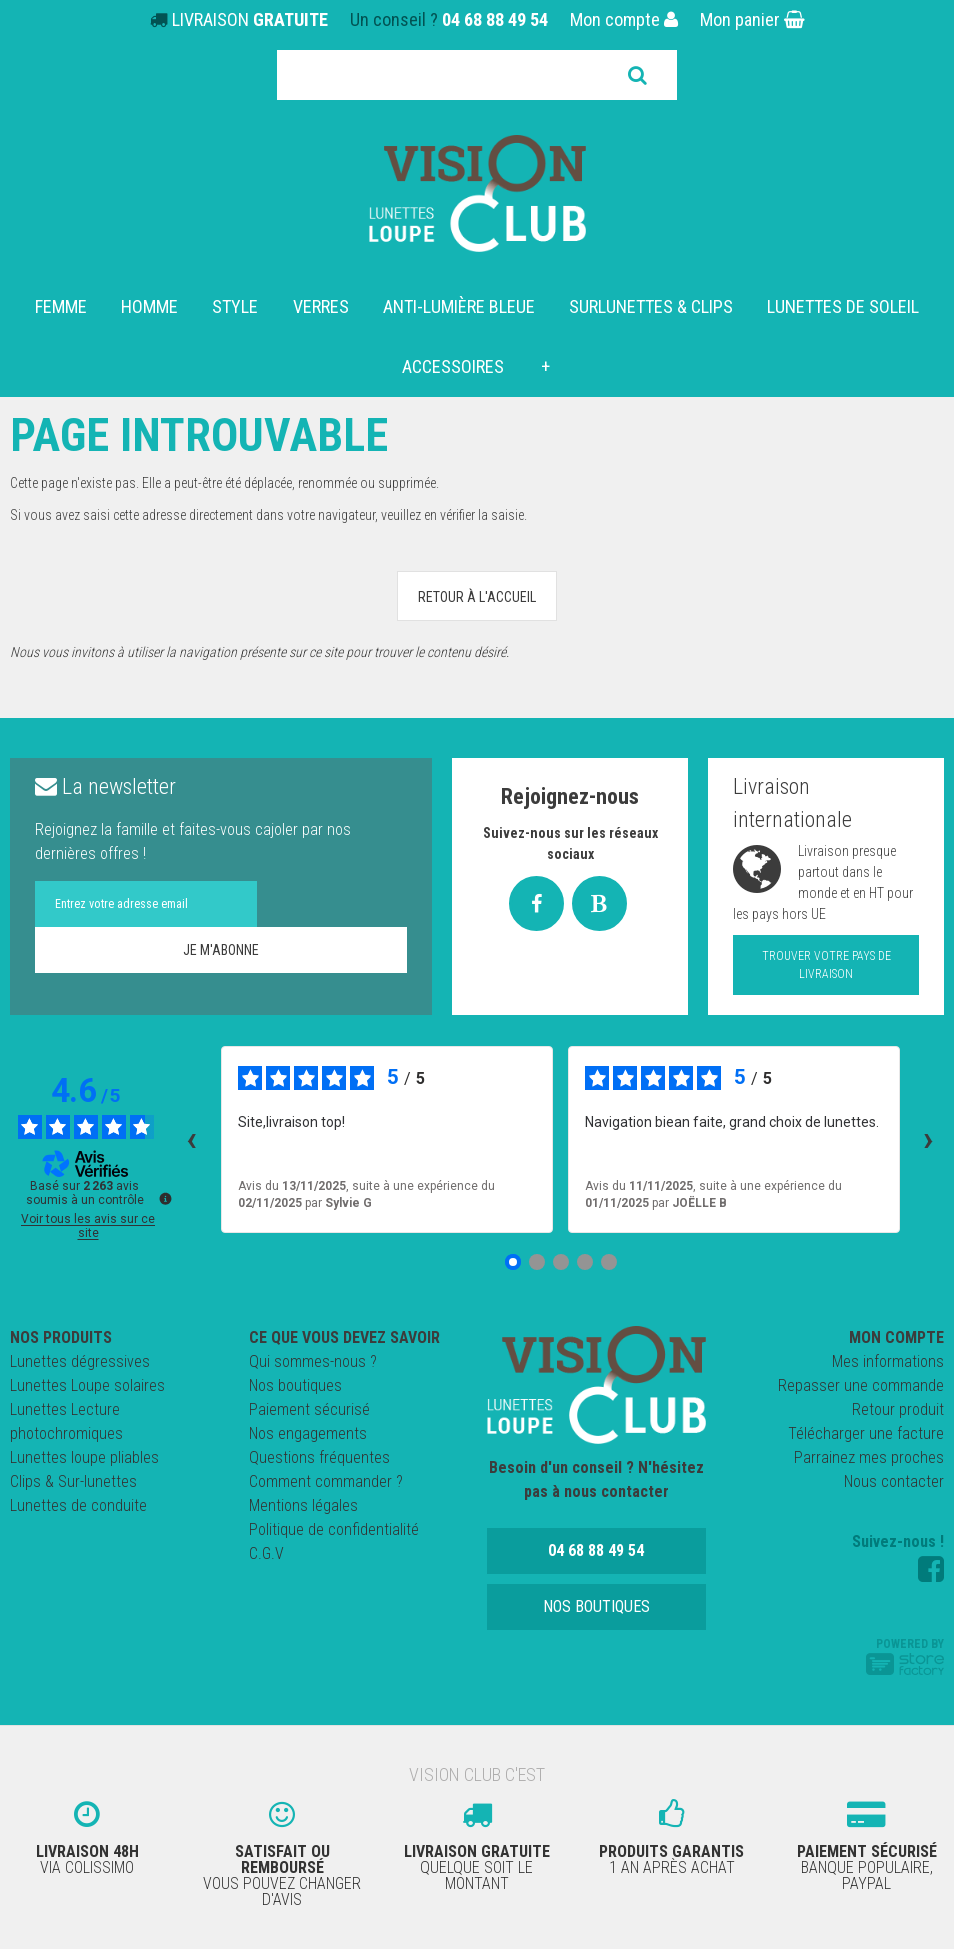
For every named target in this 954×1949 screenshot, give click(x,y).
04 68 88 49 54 (495, 19)
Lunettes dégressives (80, 1361)
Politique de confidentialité (334, 1529)
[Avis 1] (513, 1262)
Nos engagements (308, 1433)
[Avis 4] (585, 1262)
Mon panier (752, 19)
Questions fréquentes (319, 1457)
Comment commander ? (326, 1481)
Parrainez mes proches (869, 1457)
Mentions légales (303, 1505)
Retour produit (898, 1409)
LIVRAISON (250, 19)
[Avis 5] (609, 1262)
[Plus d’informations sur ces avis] (164, 1197)
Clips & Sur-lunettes (73, 1481)
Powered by (905, 1656)
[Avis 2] (537, 1262)
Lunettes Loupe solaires (87, 1385)
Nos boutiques (295, 1385)
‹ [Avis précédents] (191, 1139)
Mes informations (888, 1361)
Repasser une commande (861, 1385)
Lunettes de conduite (78, 1505)
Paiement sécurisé (309, 1409)
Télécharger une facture (866, 1433)
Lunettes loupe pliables (84, 1457)
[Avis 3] (561, 1262)
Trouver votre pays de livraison (826, 965)
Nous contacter (894, 1481)
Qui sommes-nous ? (313, 1361)
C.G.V (266, 1553)
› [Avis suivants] (928, 1139)
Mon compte (624, 19)
